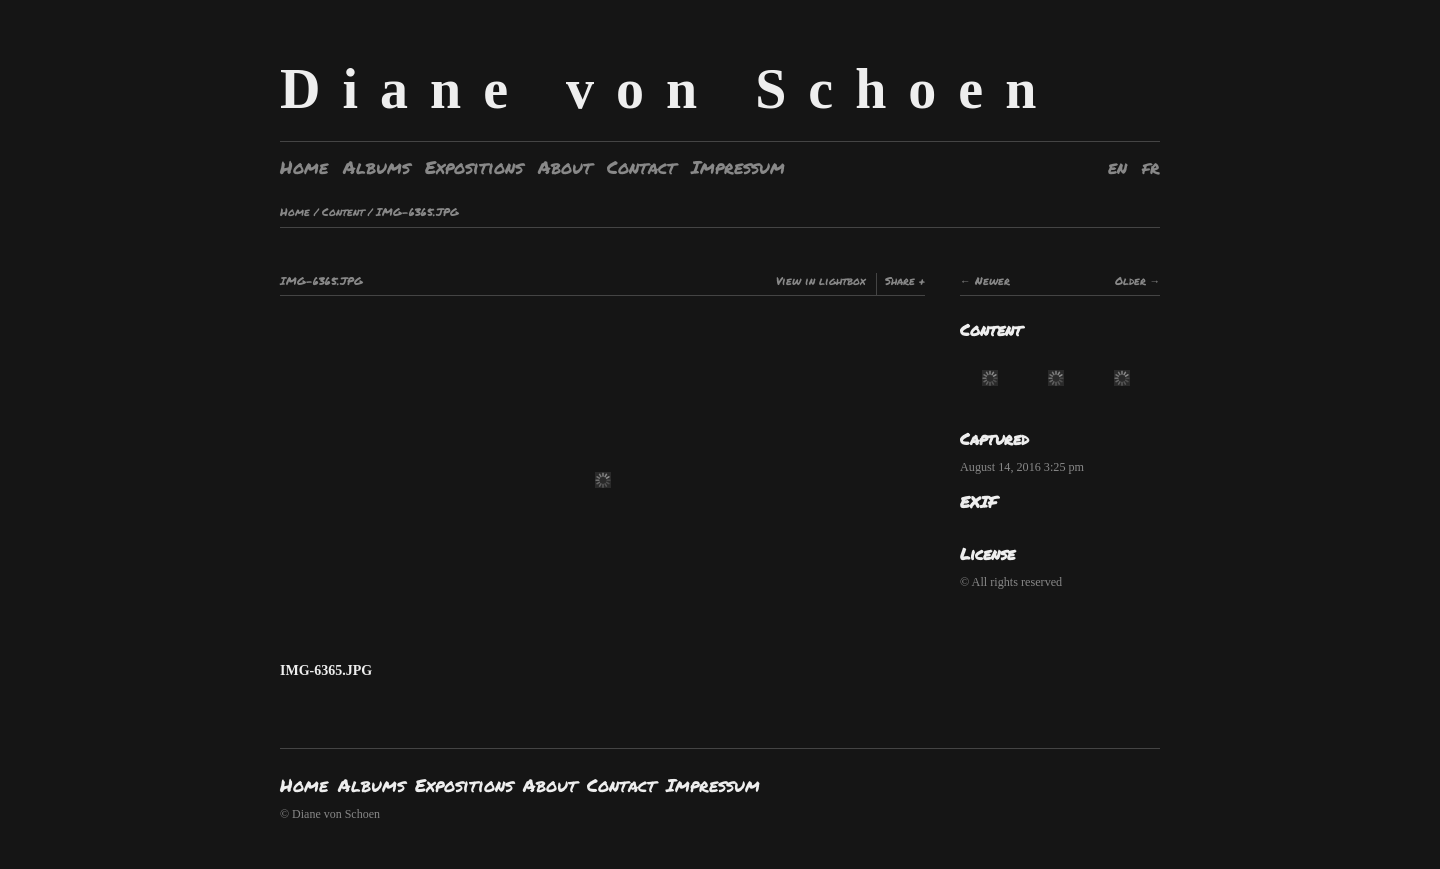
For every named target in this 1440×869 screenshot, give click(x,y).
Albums (376, 167)
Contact (641, 167)
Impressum (738, 167)
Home (304, 167)
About (565, 167)
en (1117, 167)
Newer (992, 280)
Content (343, 211)
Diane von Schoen (669, 89)
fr (1151, 167)
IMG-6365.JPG (417, 211)
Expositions (474, 167)
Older (1130, 280)
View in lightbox (821, 280)
